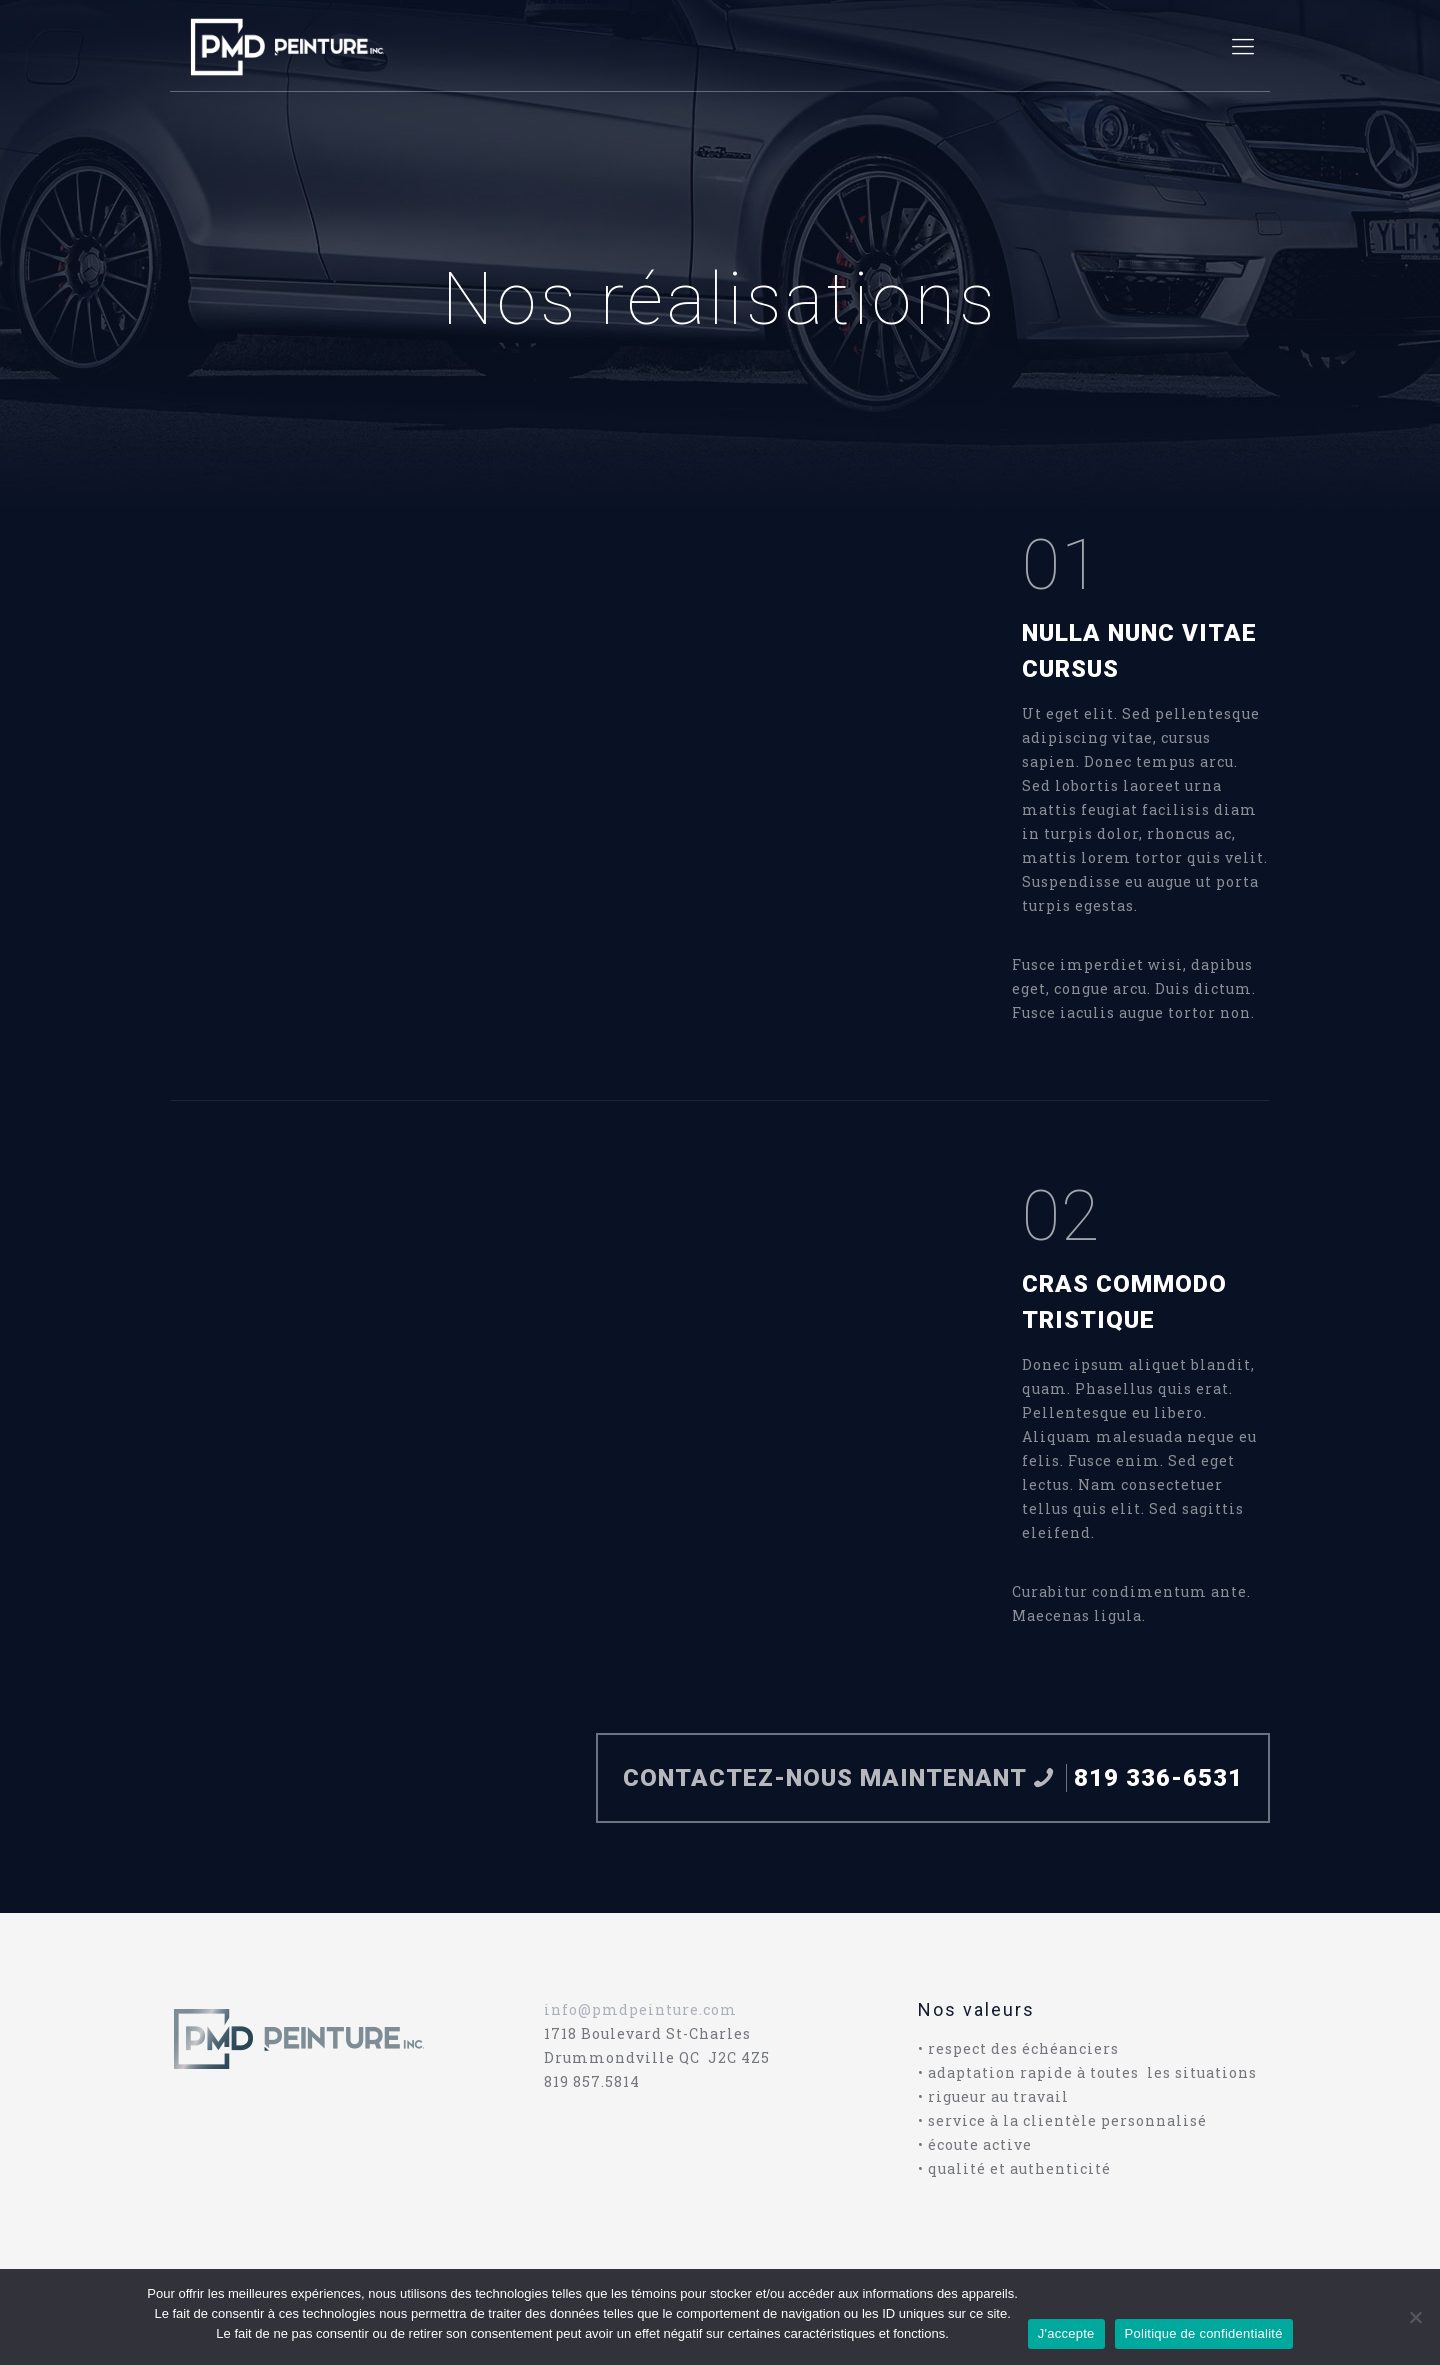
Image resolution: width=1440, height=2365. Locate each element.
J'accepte (1066, 2333)
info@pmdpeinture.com (640, 2009)
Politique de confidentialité (1204, 2333)
